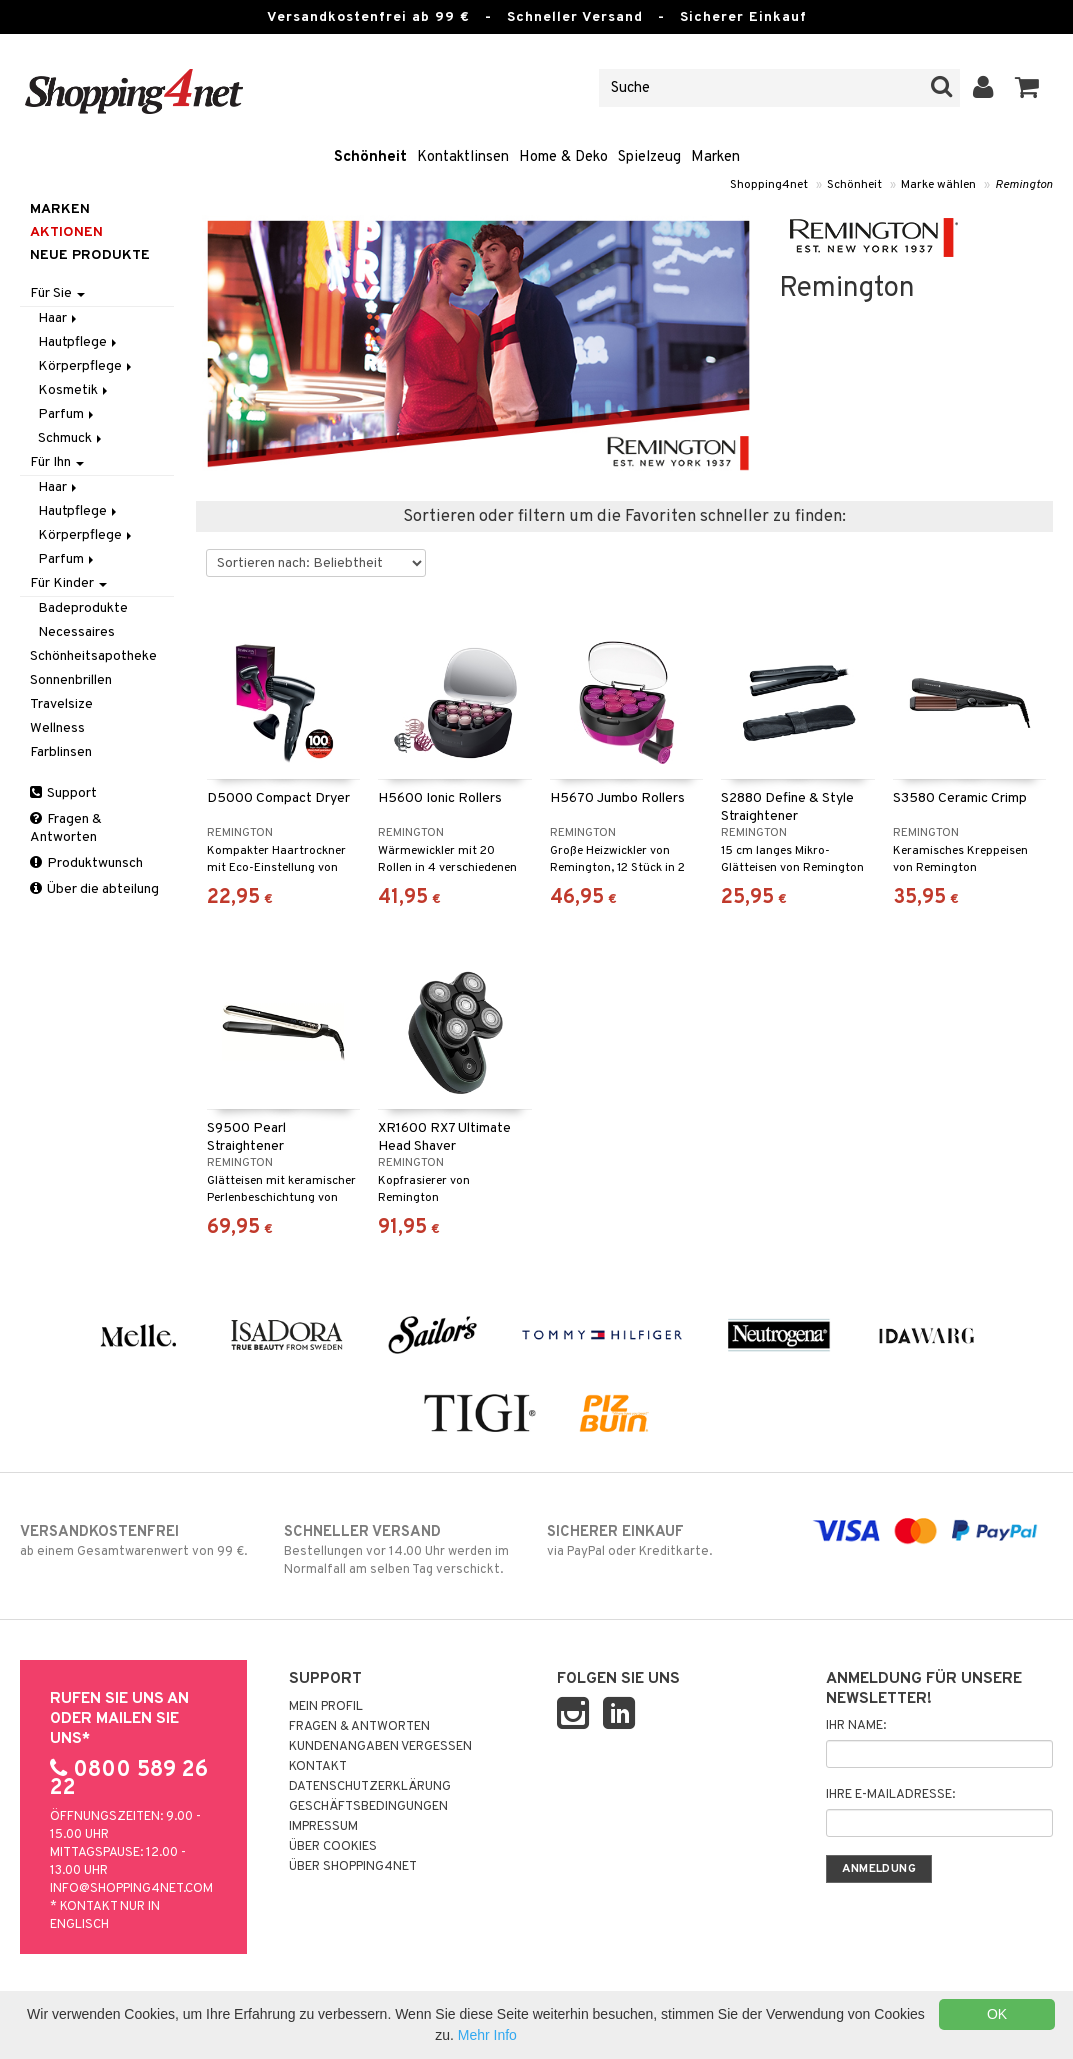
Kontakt (318, 1767)
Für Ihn (57, 462)
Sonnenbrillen (71, 680)
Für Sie (57, 293)
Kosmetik (74, 390)
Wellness (57, 728)
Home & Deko (563, 157)
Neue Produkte (90, 255)
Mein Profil (326, 1707)
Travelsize (61, 704)
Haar (59, 318)
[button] (1027, 88)
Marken (715, 157)
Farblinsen (61, 752)
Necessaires (76, 632)
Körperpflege (86, 366)
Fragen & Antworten (66, 828)
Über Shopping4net (353, 1867)
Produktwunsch (86, 863)
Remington (1024, 185)
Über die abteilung (94, 889)
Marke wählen (938, 185)
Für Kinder (68, 583)
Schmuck (71, 438)
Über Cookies (333, 1847)
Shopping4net (769, 185)
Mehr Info (487, 2035)
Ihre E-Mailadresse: (890, 1795)
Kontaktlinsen (463, 157)
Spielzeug (649, 157)
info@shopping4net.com (131, 1889)
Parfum (67, 414)
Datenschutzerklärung (370, 1787)
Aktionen (66, 232)
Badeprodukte (83, 608)
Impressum (323, 1827)
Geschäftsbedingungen (368, 1807)
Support (63, 793)
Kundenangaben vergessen (380, 1747)
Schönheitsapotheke (93, 656)
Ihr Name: (856, 1726)
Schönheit (370, 157)
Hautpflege (79, 342)
